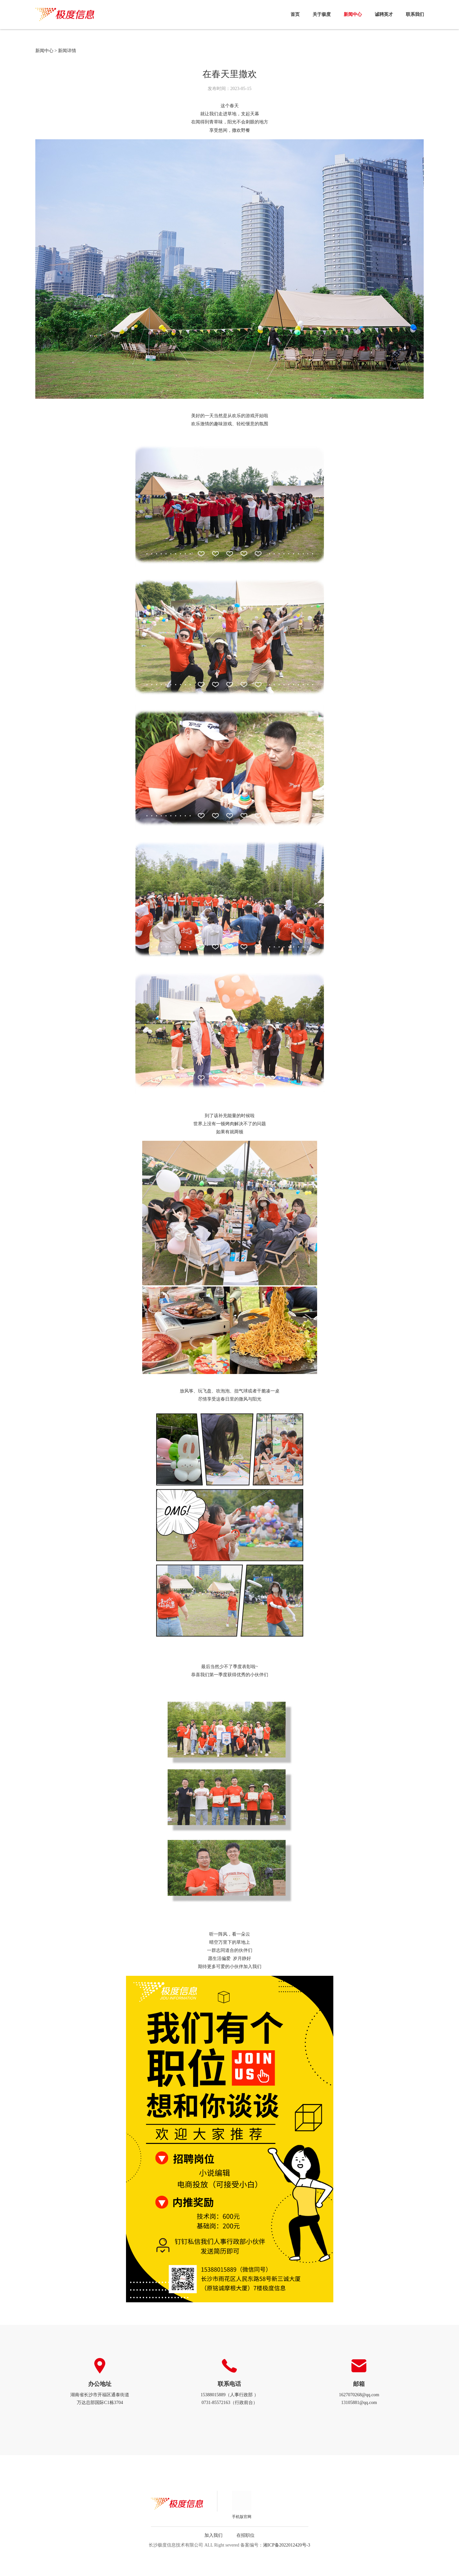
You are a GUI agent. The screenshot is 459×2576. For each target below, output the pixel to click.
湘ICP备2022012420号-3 (286, 2545)
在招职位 (245, 2535)
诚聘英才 (384, 14)
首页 (295, 14)
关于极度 (322, 14)
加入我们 (213, 2535)
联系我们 (415, 14)
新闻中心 (353, 14)
